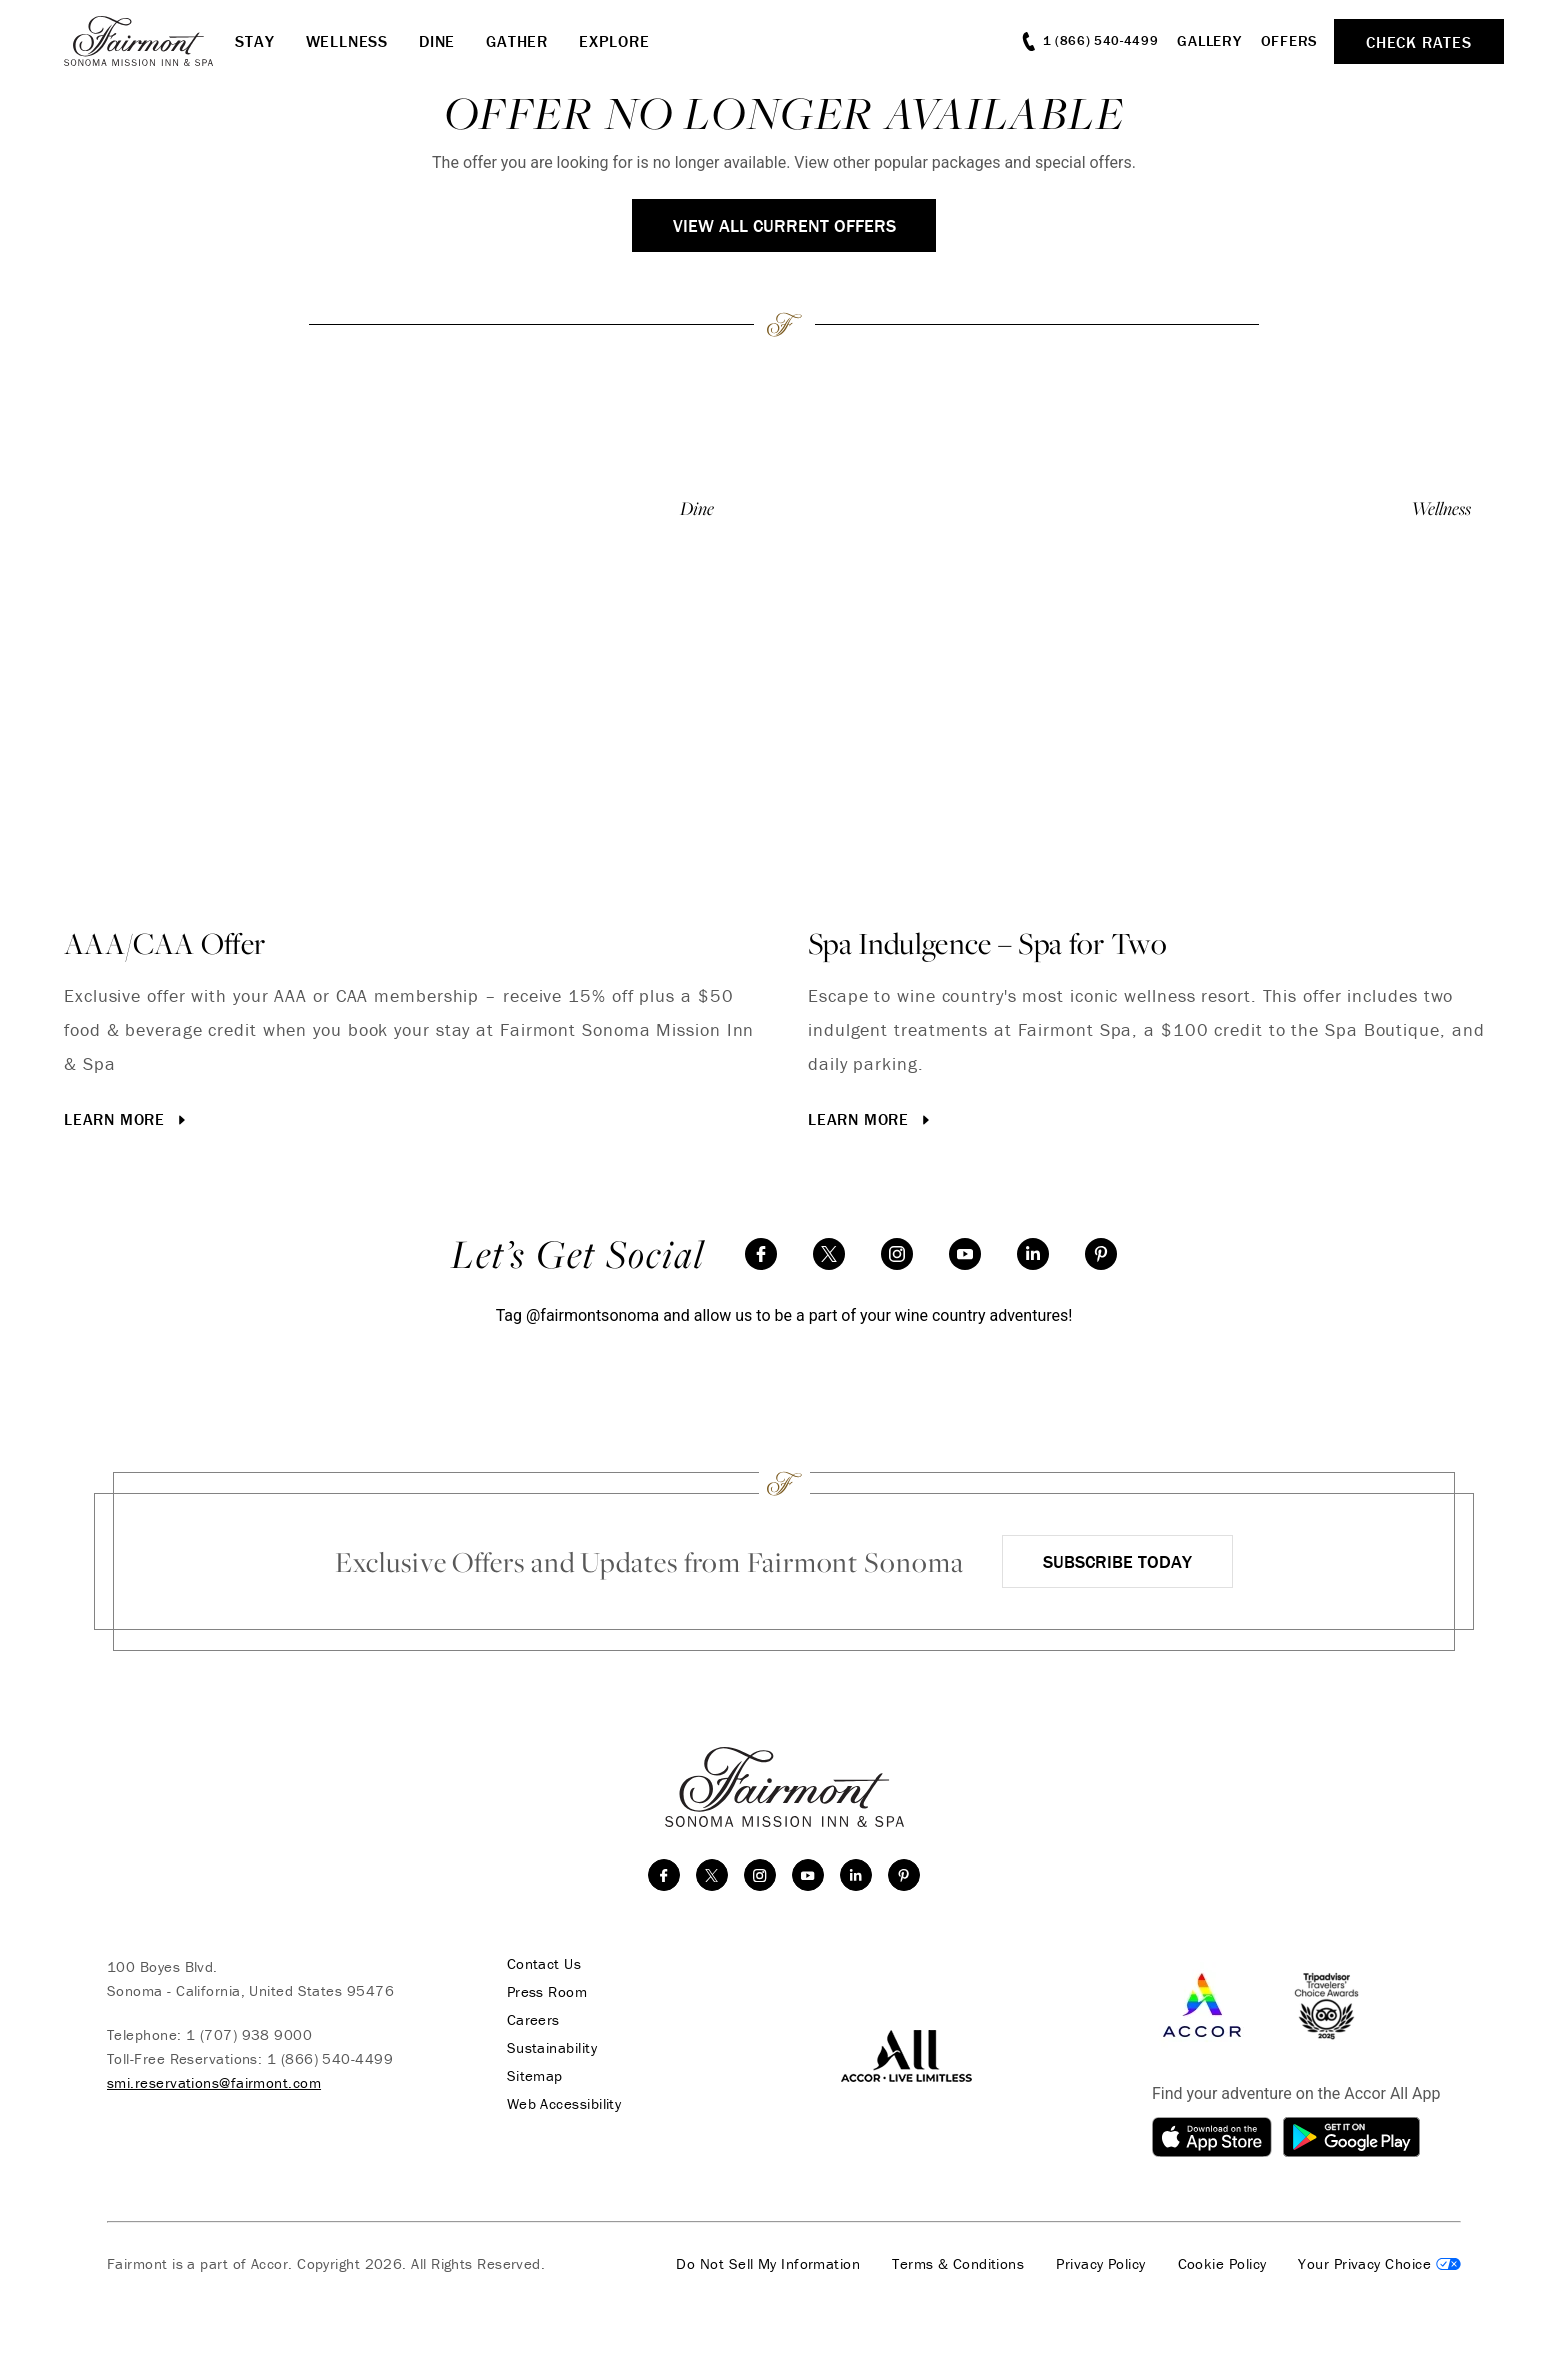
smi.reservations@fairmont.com (214, 2082)
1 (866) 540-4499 (330, 2058)
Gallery (1209, 40)
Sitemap (535, 2076)
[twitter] (829, 1254)
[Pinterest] (1101, 1254)
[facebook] (761, 1254)
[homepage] (149, 41)
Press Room (547, 1992)
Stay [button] (254, 41)
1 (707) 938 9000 (249, 2034)
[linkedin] (1033, 1254)
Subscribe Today (1117, 1561)
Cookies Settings (1379, 2264)
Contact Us (544, 1964)
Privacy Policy (1100, 2264)
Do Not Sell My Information (768, 2264)
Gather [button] (517, 41)
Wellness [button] (347, 41)
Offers (1290, 40)
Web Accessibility (564, 2104)
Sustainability (552, 2048)
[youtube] (965, 1254)
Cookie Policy (1222, 2264)
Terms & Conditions (958, 2264)
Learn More (127, 1119)
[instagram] (897, 1254)
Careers (533, 2020)
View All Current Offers (784, 225)
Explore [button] (614, 41)
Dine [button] (437, 41)
